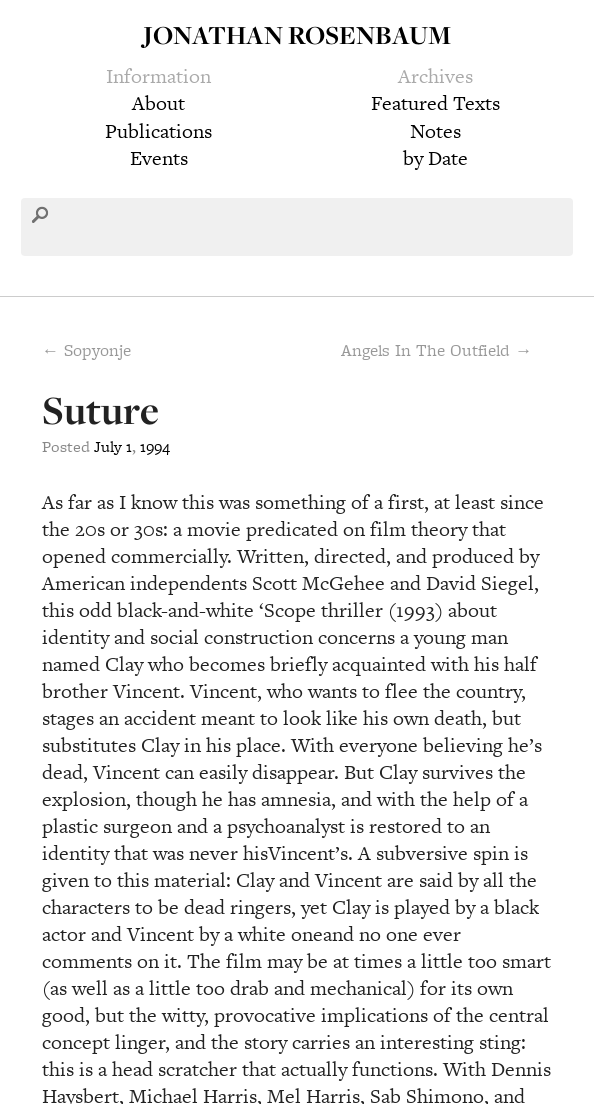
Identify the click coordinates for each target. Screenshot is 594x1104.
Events (159, 158)
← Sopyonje (86, 350)
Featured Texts (435, 103)
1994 (155, 446)
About (158, 103)
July (108, 446)
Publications (158, 131)
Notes (435, 131)
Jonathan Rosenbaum (297, 34)
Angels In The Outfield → (436, 350)
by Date (435, 158)
